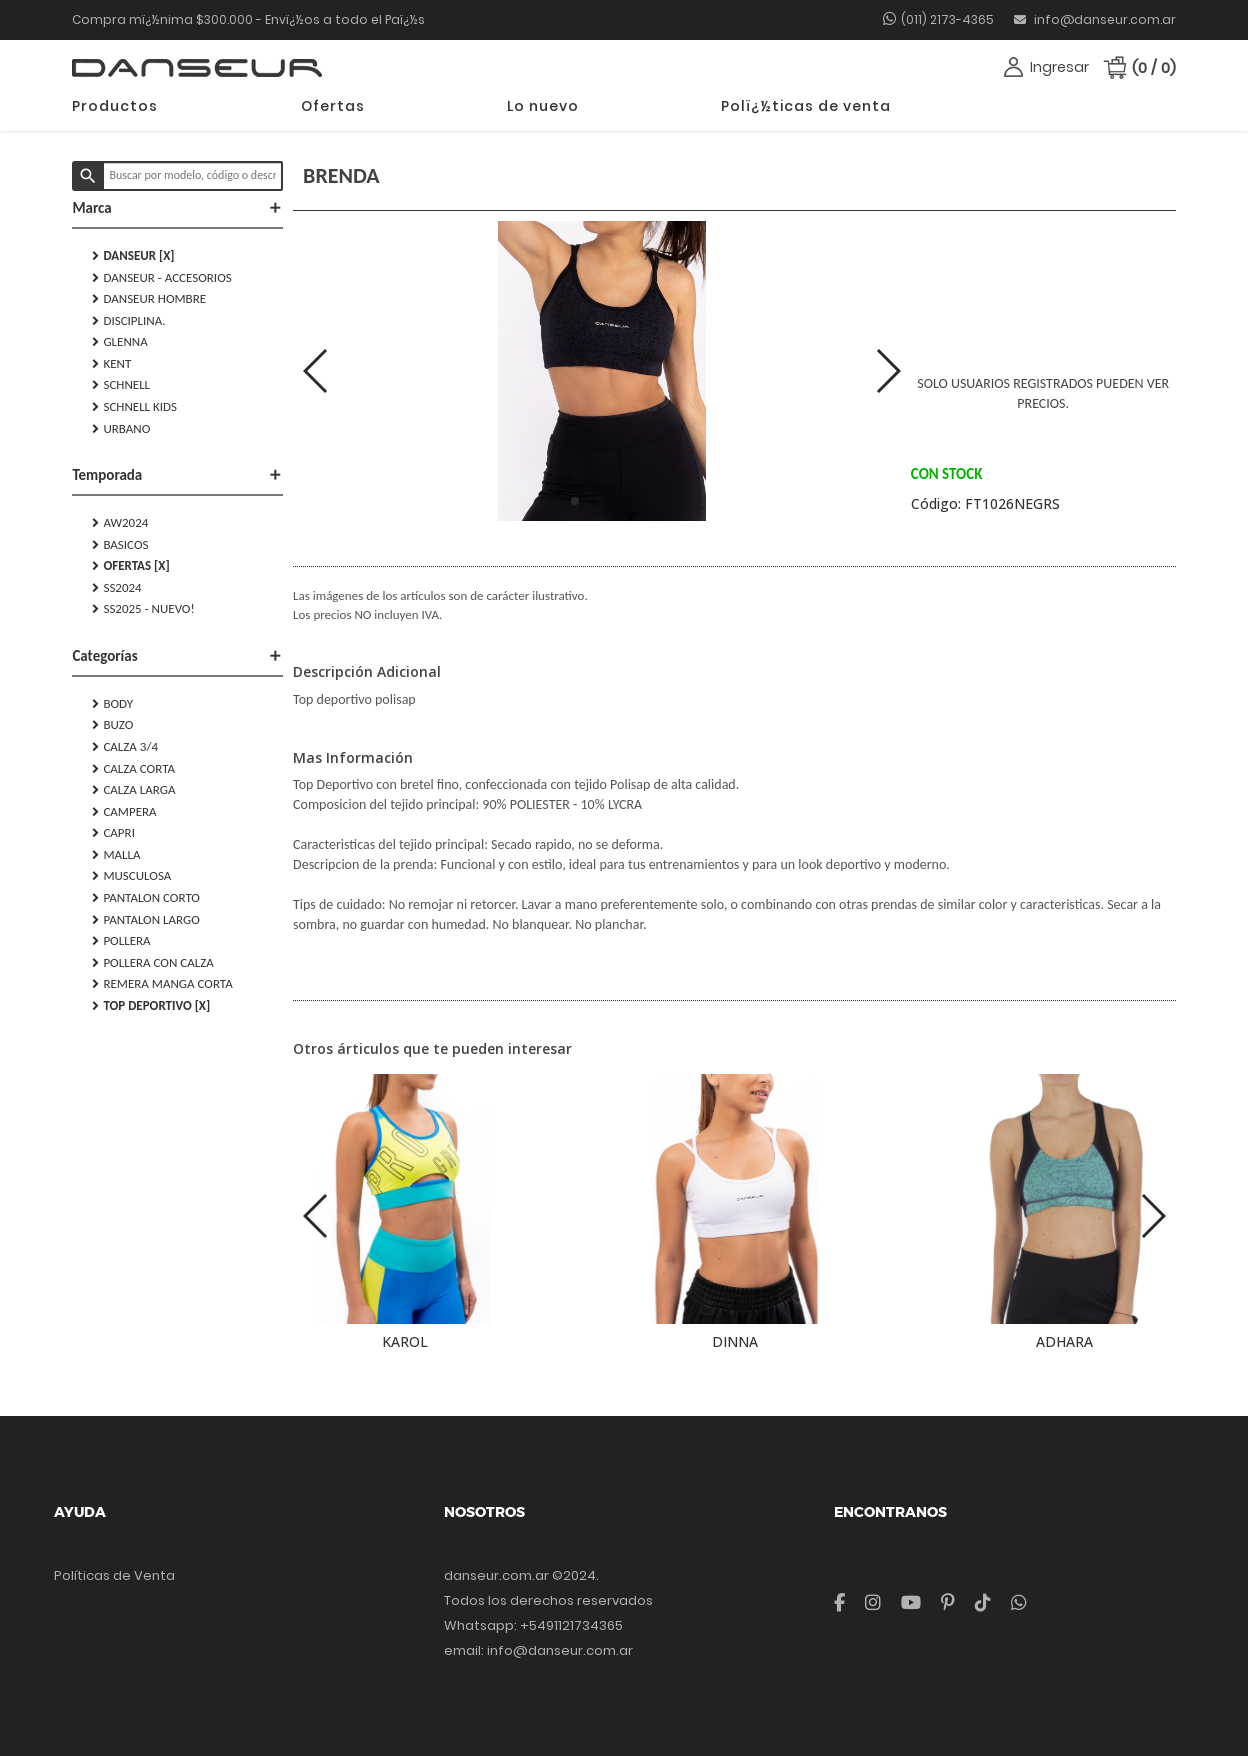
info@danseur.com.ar (1095, 19)
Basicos (120, 545)
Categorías (177, 656)
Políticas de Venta (114, 1575)
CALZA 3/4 (125, 747)
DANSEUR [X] (133, 256)
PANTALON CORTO (146, 898)
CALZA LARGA (133, 790)
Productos (115, 106)
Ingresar (1059, 67)
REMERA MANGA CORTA (162, 984)
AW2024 (120, 523)
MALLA (116, 855)
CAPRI (113, 833)
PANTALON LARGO (145, 920)
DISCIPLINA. (128, 321)
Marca (177, 208)
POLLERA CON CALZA (152, 963)
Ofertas (333, 106)
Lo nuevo (543, 106)
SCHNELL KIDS (134, 407)
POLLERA (121, 941)
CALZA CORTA (133, 769)
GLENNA (119, 342)
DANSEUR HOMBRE (149, 299)
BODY (112, 704)
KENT (111, 364)
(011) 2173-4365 (947, 19)
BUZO (112, 725)
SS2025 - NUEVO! (143, 609)
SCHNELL (121, 385)
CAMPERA (124, 812)
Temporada (177, 475)
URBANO (121, 429)
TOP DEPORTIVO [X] (151, 1006)
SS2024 (116, 588)
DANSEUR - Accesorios (161, 278)
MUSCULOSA (131, 876)
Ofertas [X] (130, 566)
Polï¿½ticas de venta (806, 106)
